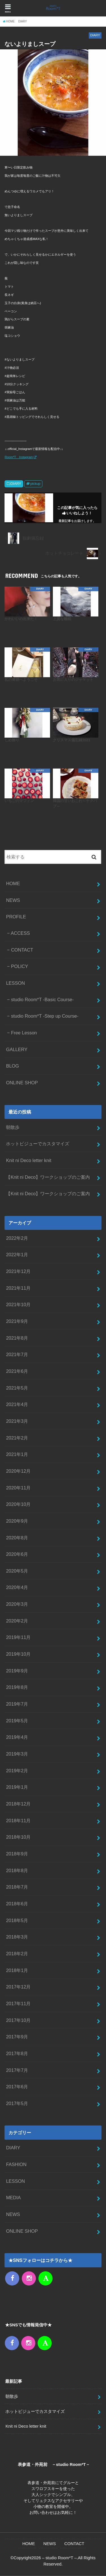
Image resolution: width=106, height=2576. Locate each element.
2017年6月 (17, 2086)
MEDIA (13, 2197)
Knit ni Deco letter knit (28, 1160)
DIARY (15, 484)
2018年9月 (17, 1853)
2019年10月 (18, 1654)
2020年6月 (17, 1554)
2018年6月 (17, 1903)
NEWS (13, 900)
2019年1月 (17, 1787)
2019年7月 (17, 1703)
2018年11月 (18, 1820)
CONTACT (22, 949)
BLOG (12, 1065)
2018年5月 (17, 1920)
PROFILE (16, 916)
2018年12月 (18, 1803)
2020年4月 (17, 1587)
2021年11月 (18, 1288)
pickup (35, 484)
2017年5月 (17, 2103)
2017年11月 (18, 2003)
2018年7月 (17, 1886)
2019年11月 (18, 1637)
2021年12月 (18, 1271)
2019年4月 (17, 1737)
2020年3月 (17, 1604)
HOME (13, 883)
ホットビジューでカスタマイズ (37, 1143)
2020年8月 (17, 1537)
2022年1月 (17, 1254)
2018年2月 (17, 1953)
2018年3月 (17, 1936)
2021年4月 (17, 1404)
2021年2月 (17, 1437)
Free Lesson (24, 1032)
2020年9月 (17, 1520)
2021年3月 (17, 1421)
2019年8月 (17, 1687)
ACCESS (20, 933)
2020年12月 (18, 1471)
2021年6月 (17, 1371)
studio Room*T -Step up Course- (45, 1015)
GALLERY (16, 1049)
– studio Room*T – (59, 2558)
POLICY (19, 966)
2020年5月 (17, 1570)
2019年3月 (17, 1753)
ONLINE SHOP (22, 1082)
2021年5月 (17, 1387)
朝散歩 (13, 1127)
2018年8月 (17, 1870)
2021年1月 (17, 1454)
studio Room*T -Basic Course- (42, 999)
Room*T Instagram (19, 457)
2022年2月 (17, 1238)
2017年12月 (18, 1986)
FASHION (16, 2164)
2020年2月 (17, 1620)
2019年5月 (17, 1720)
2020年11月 (18, 1487)
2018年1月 (17, 1970)
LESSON (15, 983)
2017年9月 (17, 2036)
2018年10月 (18, 1837)
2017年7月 (17, 2070)
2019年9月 (17, 1670)
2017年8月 (17, 2053)
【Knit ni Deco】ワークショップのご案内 (48, 1177)
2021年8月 (17, 1337)
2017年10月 (18, 2020)
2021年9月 (17, 1321)
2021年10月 (18, 1304)
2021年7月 (17, 1354)
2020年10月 (18, 1504)
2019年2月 (17, 1770)
